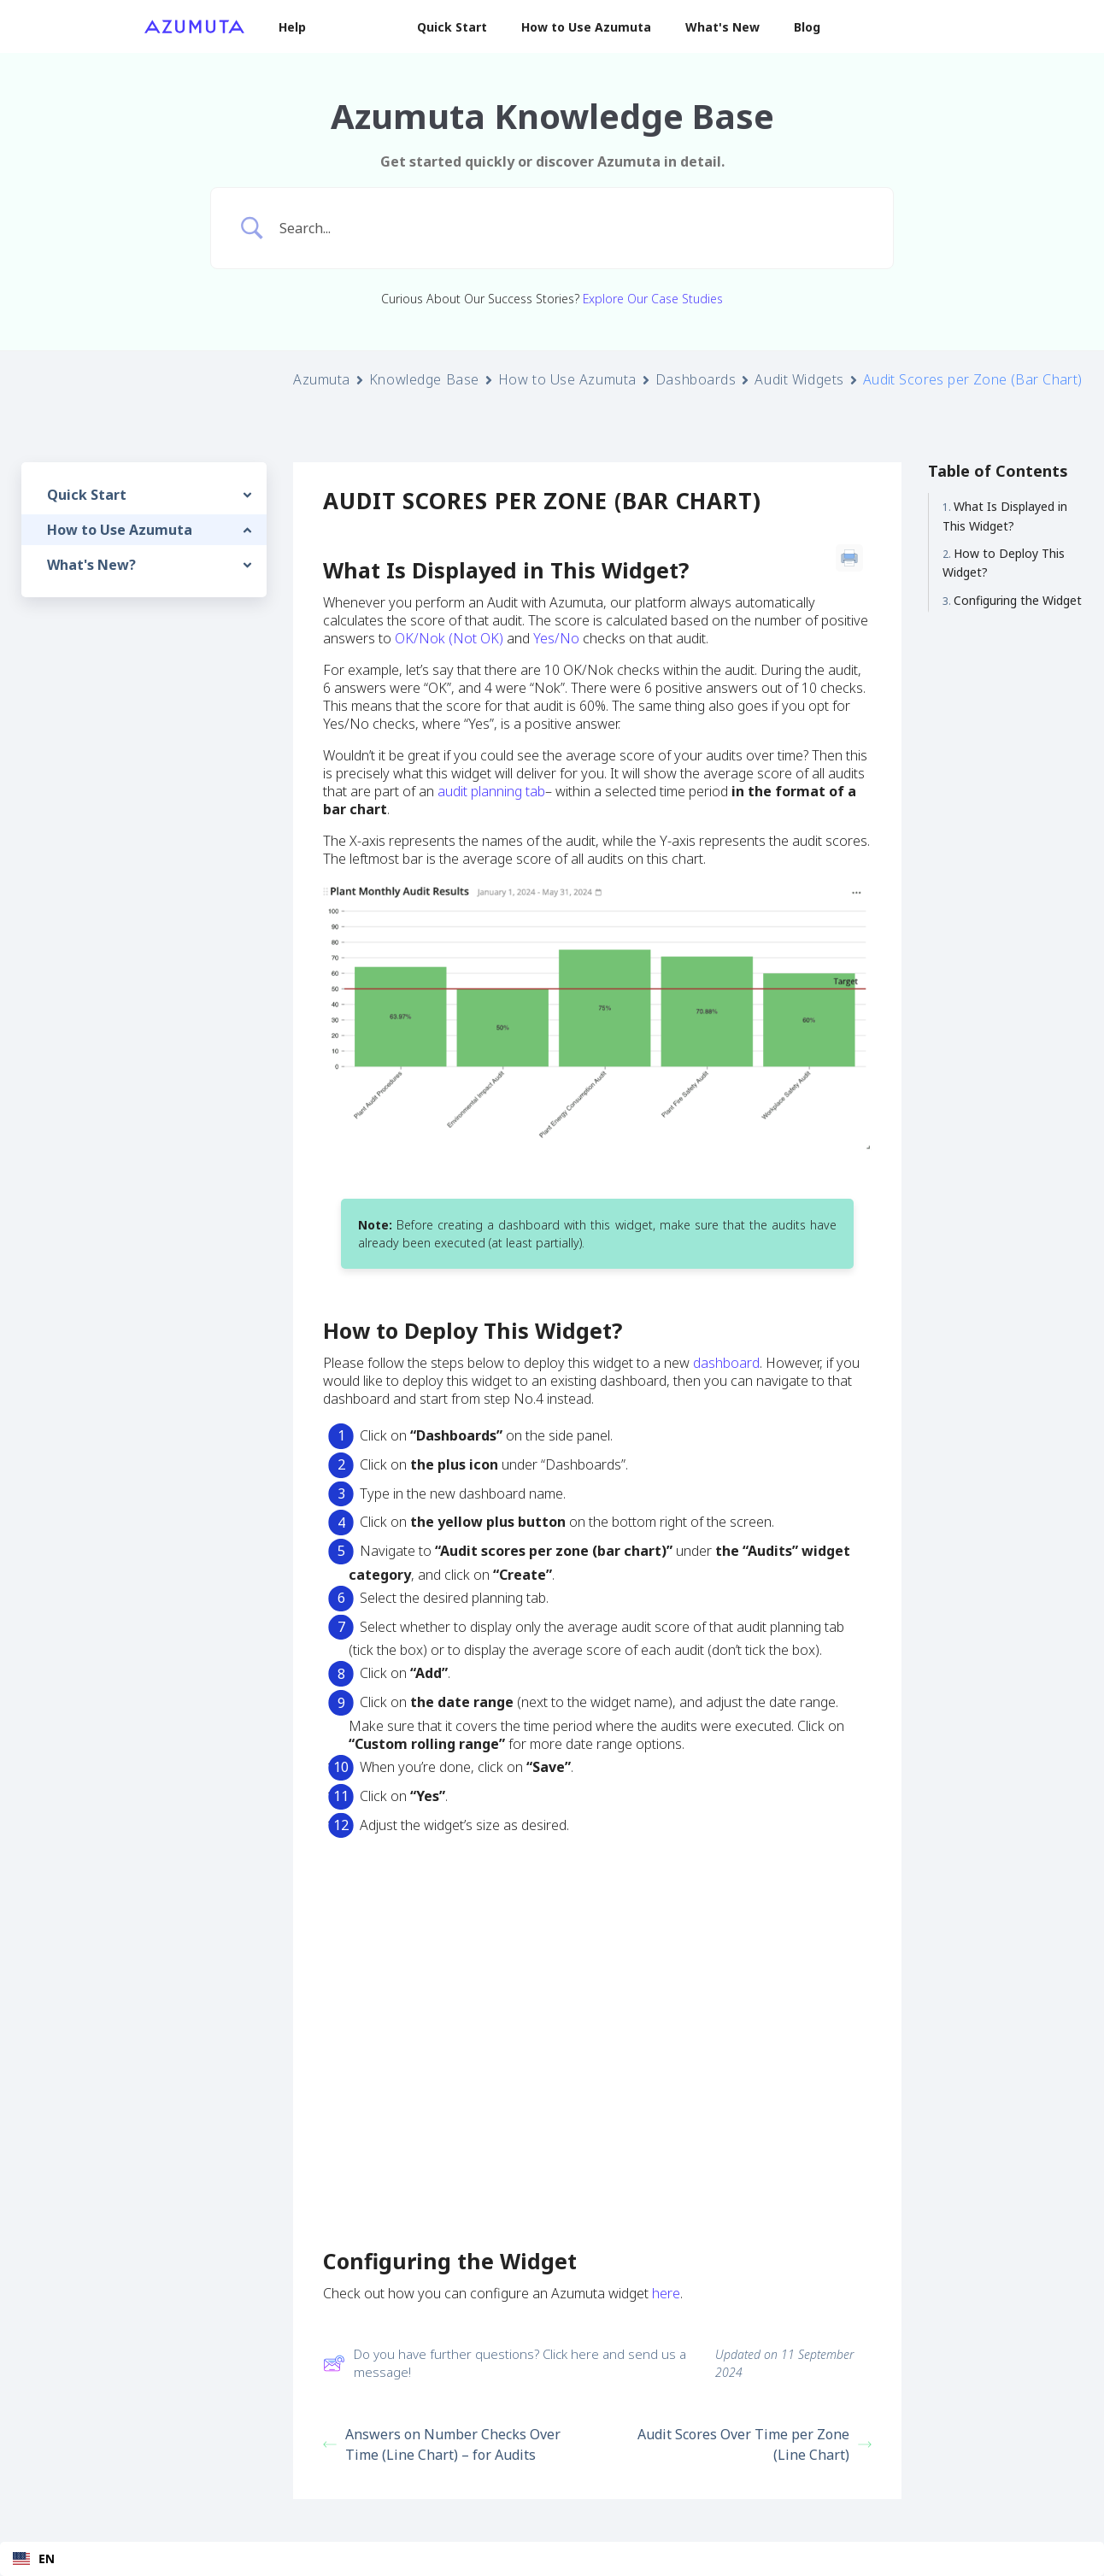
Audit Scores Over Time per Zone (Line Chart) (754, 2444)
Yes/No (556, 638)
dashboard (726, 1362)
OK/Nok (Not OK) (449, 638)
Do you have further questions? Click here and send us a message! (504, 2362)
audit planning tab (491, 791)
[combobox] (552, 2559)
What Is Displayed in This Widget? (1005, 515)
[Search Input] (573, 228)
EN (34, 2558)
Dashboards (696, 379)
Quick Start (452, 27)
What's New (722, 27)
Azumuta (321, 379)
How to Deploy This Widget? (1004, 562)
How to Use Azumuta (586, 27)
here (666, 2293)
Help (292, 27)
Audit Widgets (799, 379)
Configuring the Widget (1018, 600)
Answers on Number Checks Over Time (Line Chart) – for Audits (442, 2444)
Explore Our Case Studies (653, 298)
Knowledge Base (424, 379)
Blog (807, 27)
